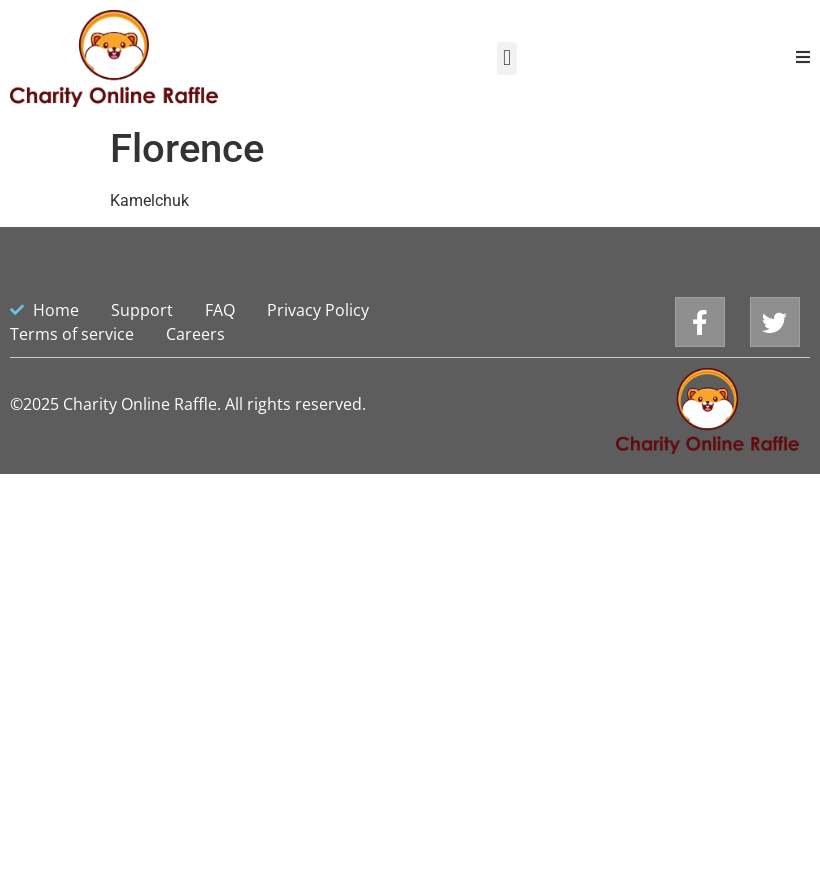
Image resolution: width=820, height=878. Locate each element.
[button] (506, 58)
